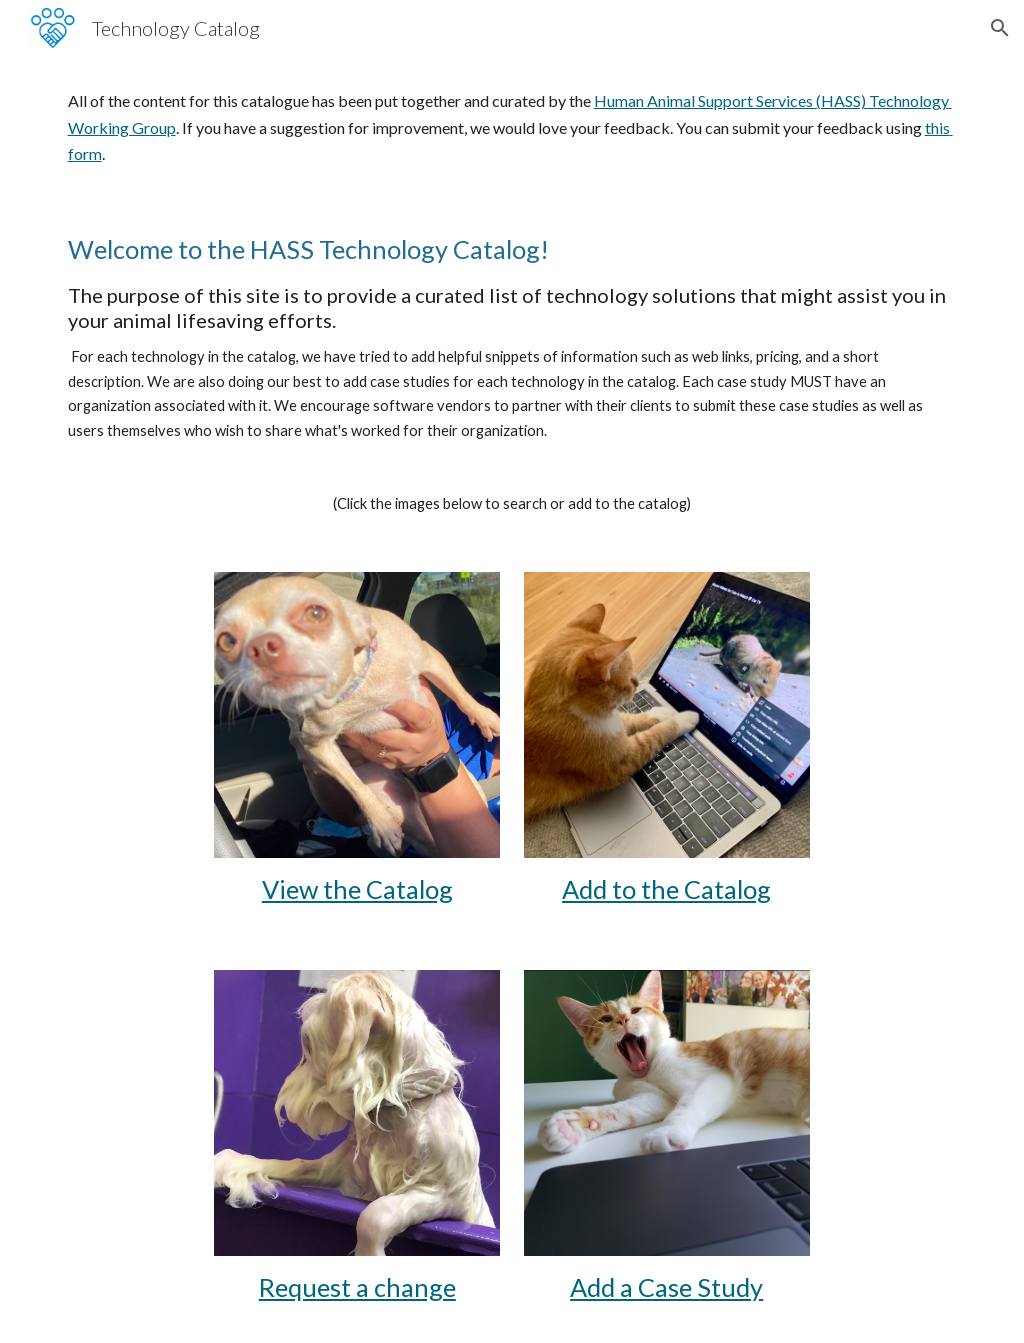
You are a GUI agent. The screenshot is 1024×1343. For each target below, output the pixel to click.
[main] (512, 128)
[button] (1000, 28)
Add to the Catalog (666, 889)
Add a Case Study (666, 1287)
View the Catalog (357, 889)
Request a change (357, 1287)
